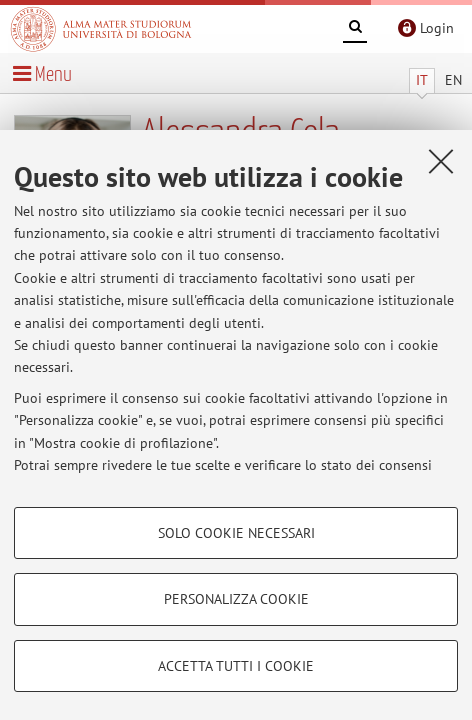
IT (422, 80)
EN (453, 80)
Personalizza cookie (236, 599)
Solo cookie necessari (236, 533)
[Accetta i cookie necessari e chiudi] (441, 161)
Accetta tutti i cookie (236, 666)
